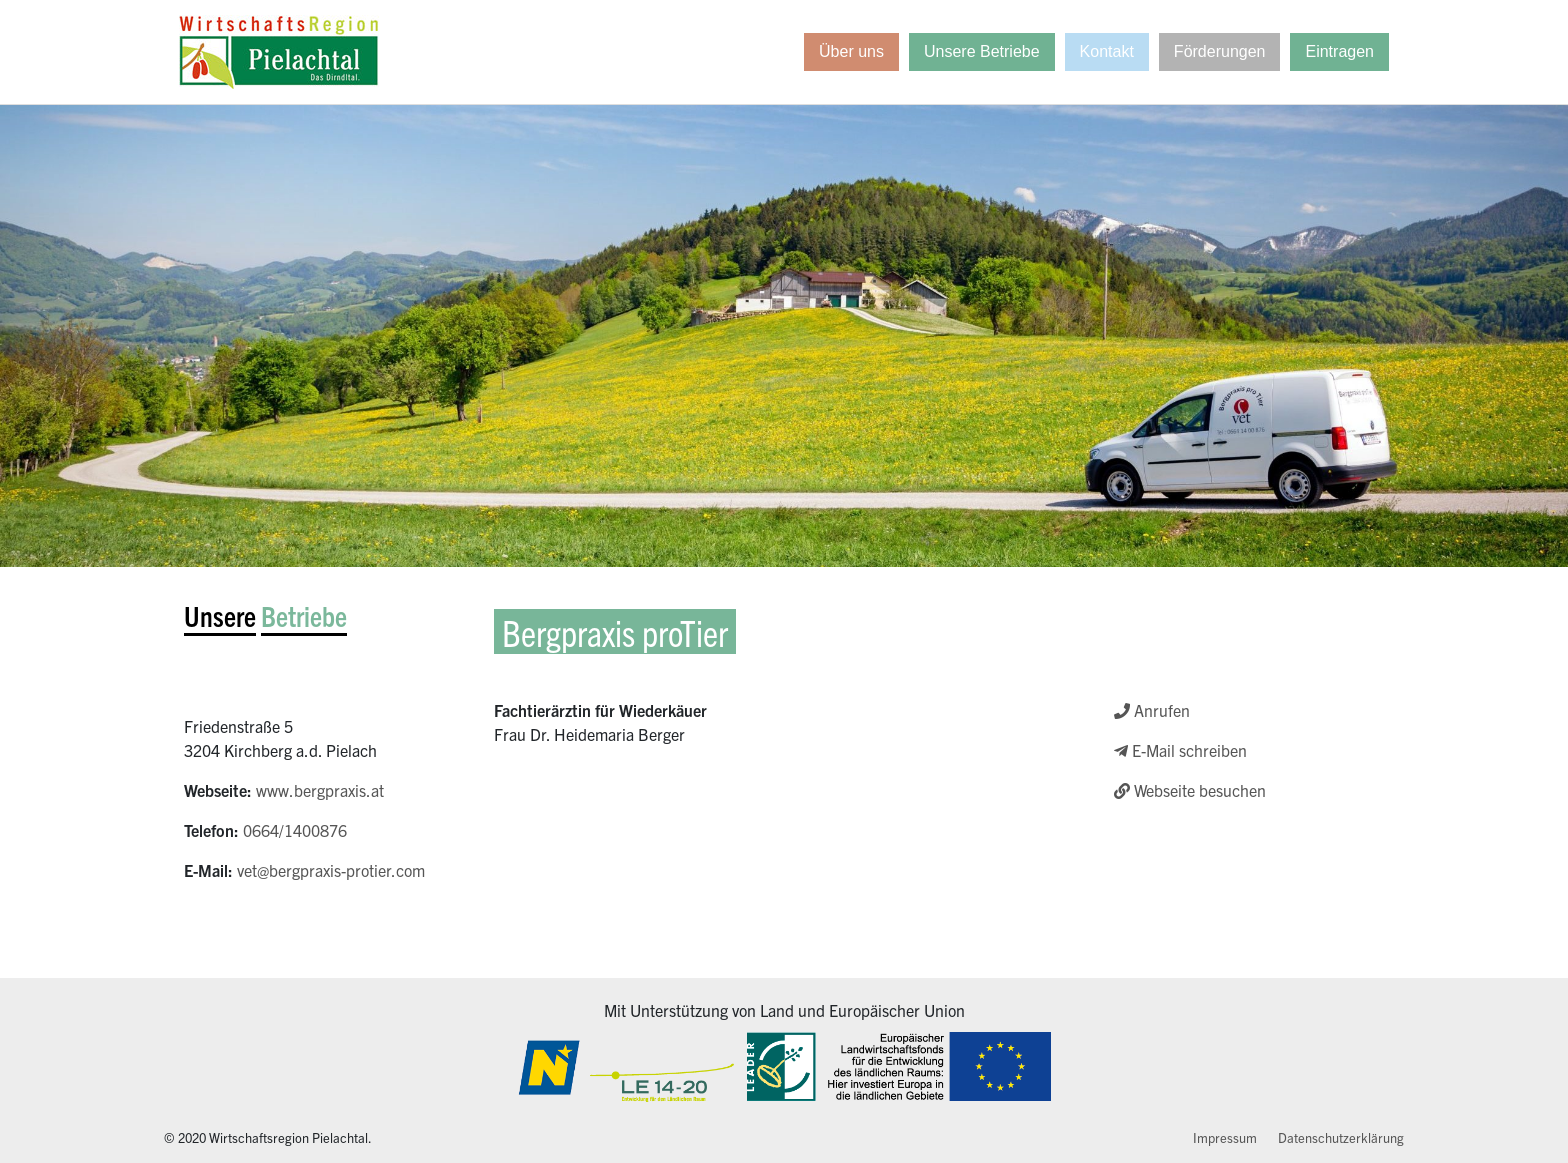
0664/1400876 (295, 830)
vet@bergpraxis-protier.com (331, 870)
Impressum (1225, 1137)
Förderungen (1220, 51)
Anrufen (1152, 710)
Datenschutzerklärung (1341, 1137)
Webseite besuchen (1190, 790)
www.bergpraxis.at (320, 790)
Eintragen (1339, 51)
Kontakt (1107, 51)
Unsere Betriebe (982, 51)
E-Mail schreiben (1180, 750)
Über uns (851, 51)
